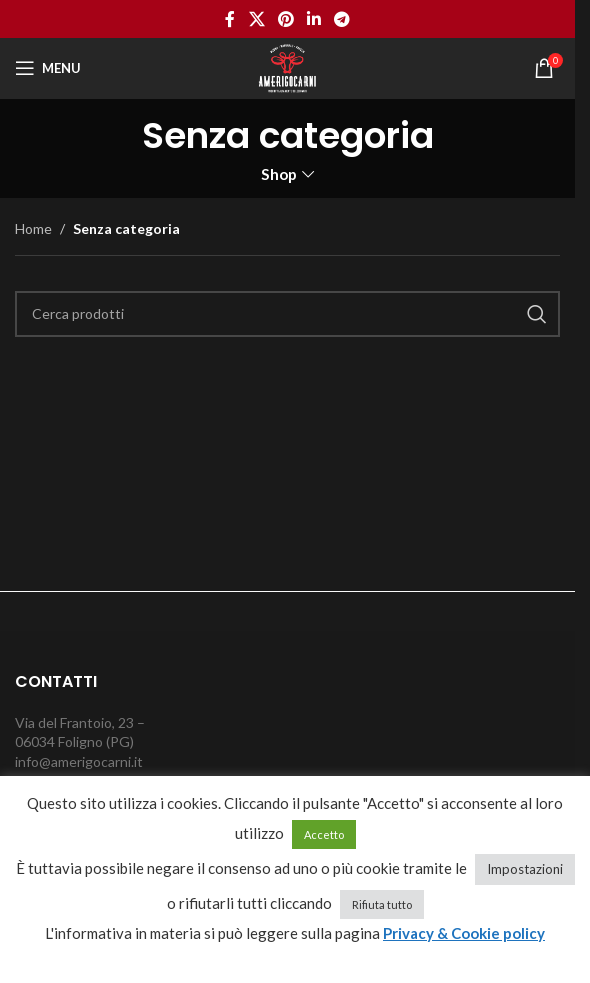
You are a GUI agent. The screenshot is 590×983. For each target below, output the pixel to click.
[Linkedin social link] (314, 19)
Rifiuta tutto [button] (382, 904)
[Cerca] (287, 314)
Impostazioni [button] (525, 869)
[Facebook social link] (230, 19)
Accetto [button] (324, 834)
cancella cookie (295, 959)
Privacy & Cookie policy (464, 933)
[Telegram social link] (342, 19)
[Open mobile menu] (48, 68)
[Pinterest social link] (285, 19)
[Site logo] (287, 66)
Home (33, 228)
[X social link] (256, 19)
